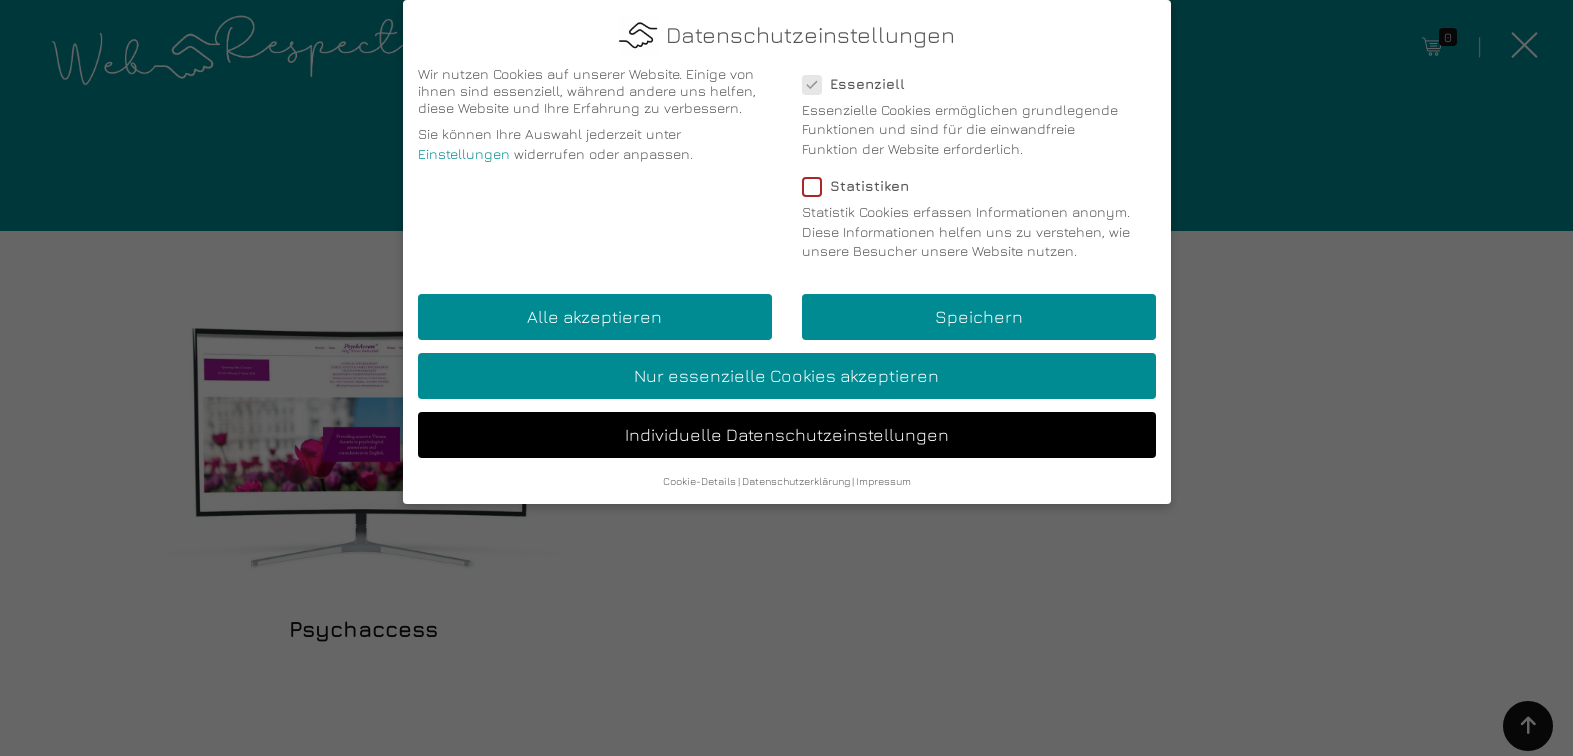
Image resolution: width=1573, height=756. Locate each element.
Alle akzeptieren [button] (594, 308)
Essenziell (860, 74)
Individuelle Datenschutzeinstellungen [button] (787, 426)
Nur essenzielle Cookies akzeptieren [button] (786, 367)
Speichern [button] (979, 308)
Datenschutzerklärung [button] (796, 472)
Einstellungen (464, 145)
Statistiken (862, 177)
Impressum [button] (883, 472)
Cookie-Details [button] (699, 472)
